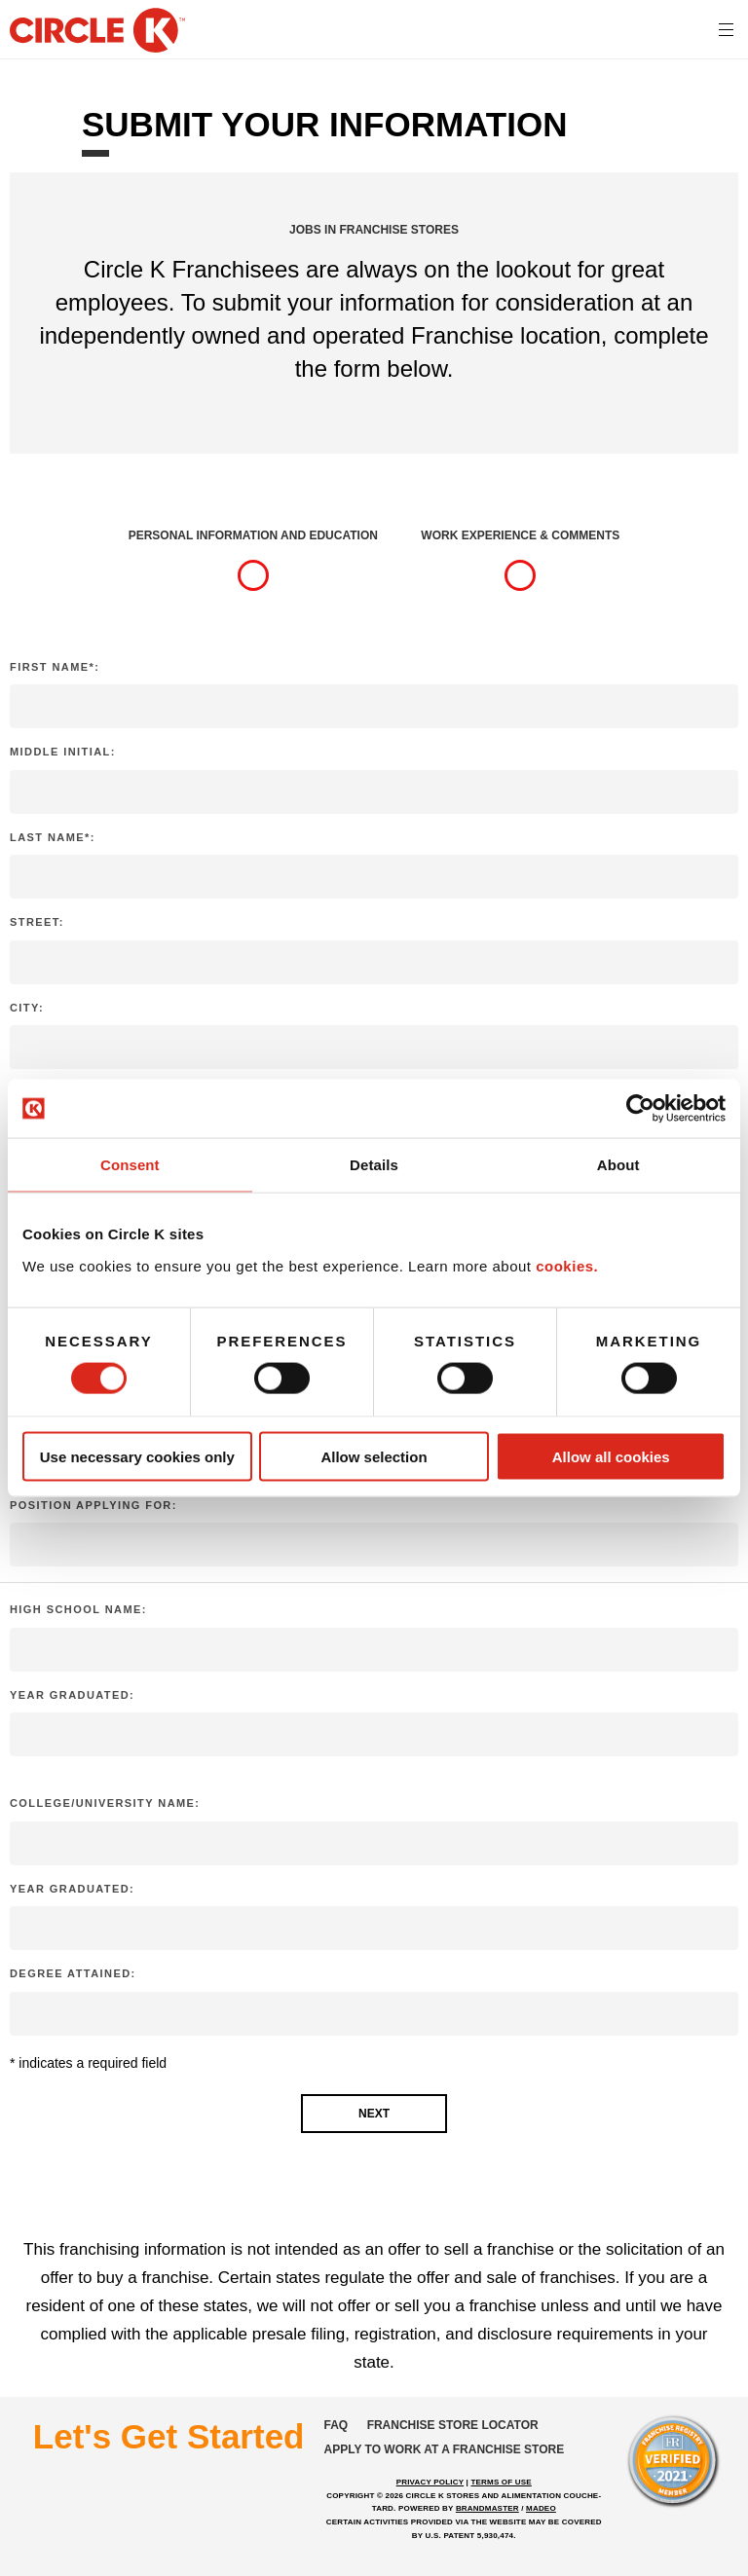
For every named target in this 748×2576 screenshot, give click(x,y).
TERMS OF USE (500, 2482)
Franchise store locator (453, 2425)
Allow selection (373, 1456)
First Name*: (54, 667)
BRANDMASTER (487, 2508)
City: (27, 1007)
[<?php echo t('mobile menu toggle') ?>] (725, 29)
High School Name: (78, 1609)
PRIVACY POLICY (430, 2482)
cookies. (567, 1265)
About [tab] (618, 1165)
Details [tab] (374, 1165)
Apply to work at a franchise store (444, 2449)
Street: (37, 922)
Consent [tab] (130, 1165)
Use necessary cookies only (137, 1456)
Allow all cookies (611, 1456)
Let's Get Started (169, 2436)
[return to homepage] (97, 32)
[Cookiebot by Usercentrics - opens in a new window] (640, 1108)
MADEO (541, 2508)
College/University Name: (105, 1803)
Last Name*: (52, 837)
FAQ (336, 2425)
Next (374, 2113)
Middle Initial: (63, 751)
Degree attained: (73, 1973)
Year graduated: (72, 1695)
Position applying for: (93, 1505)
